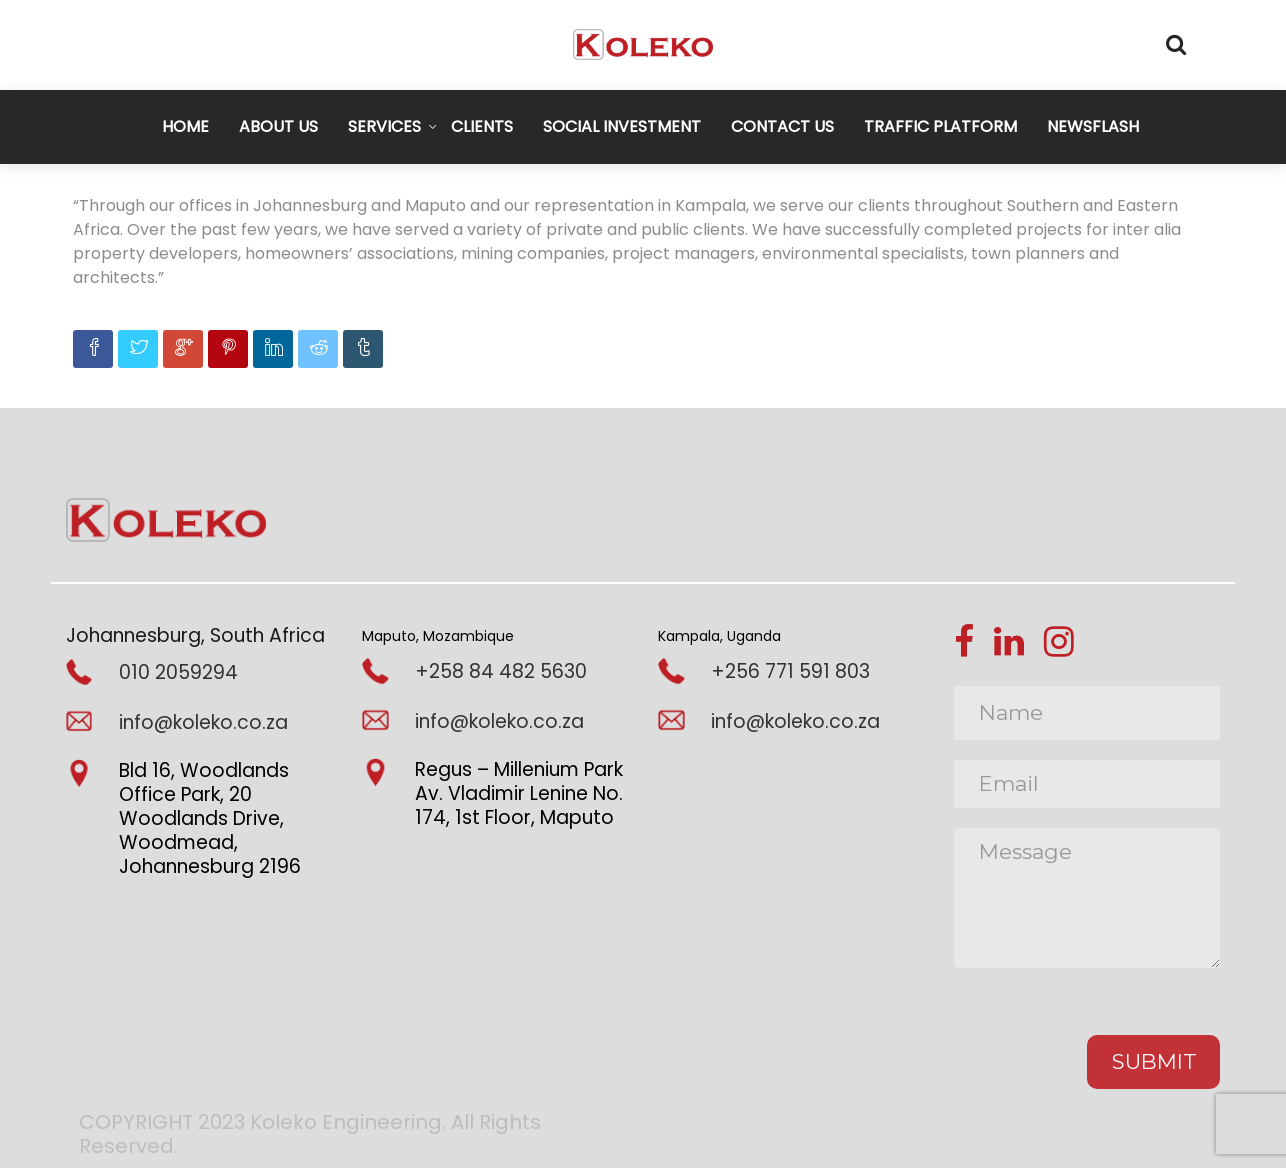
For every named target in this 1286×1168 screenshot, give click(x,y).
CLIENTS (482, 126)
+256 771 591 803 (790, 671)
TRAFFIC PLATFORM (940, 126)
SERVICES (384, 126)
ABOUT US (278, 126)
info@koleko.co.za (203, 722)
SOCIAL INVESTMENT (622, 126)
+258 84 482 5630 (501, 671)
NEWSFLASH (1093, 126)
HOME (185, 126)
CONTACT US (782, 126)
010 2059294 (178, 672)
